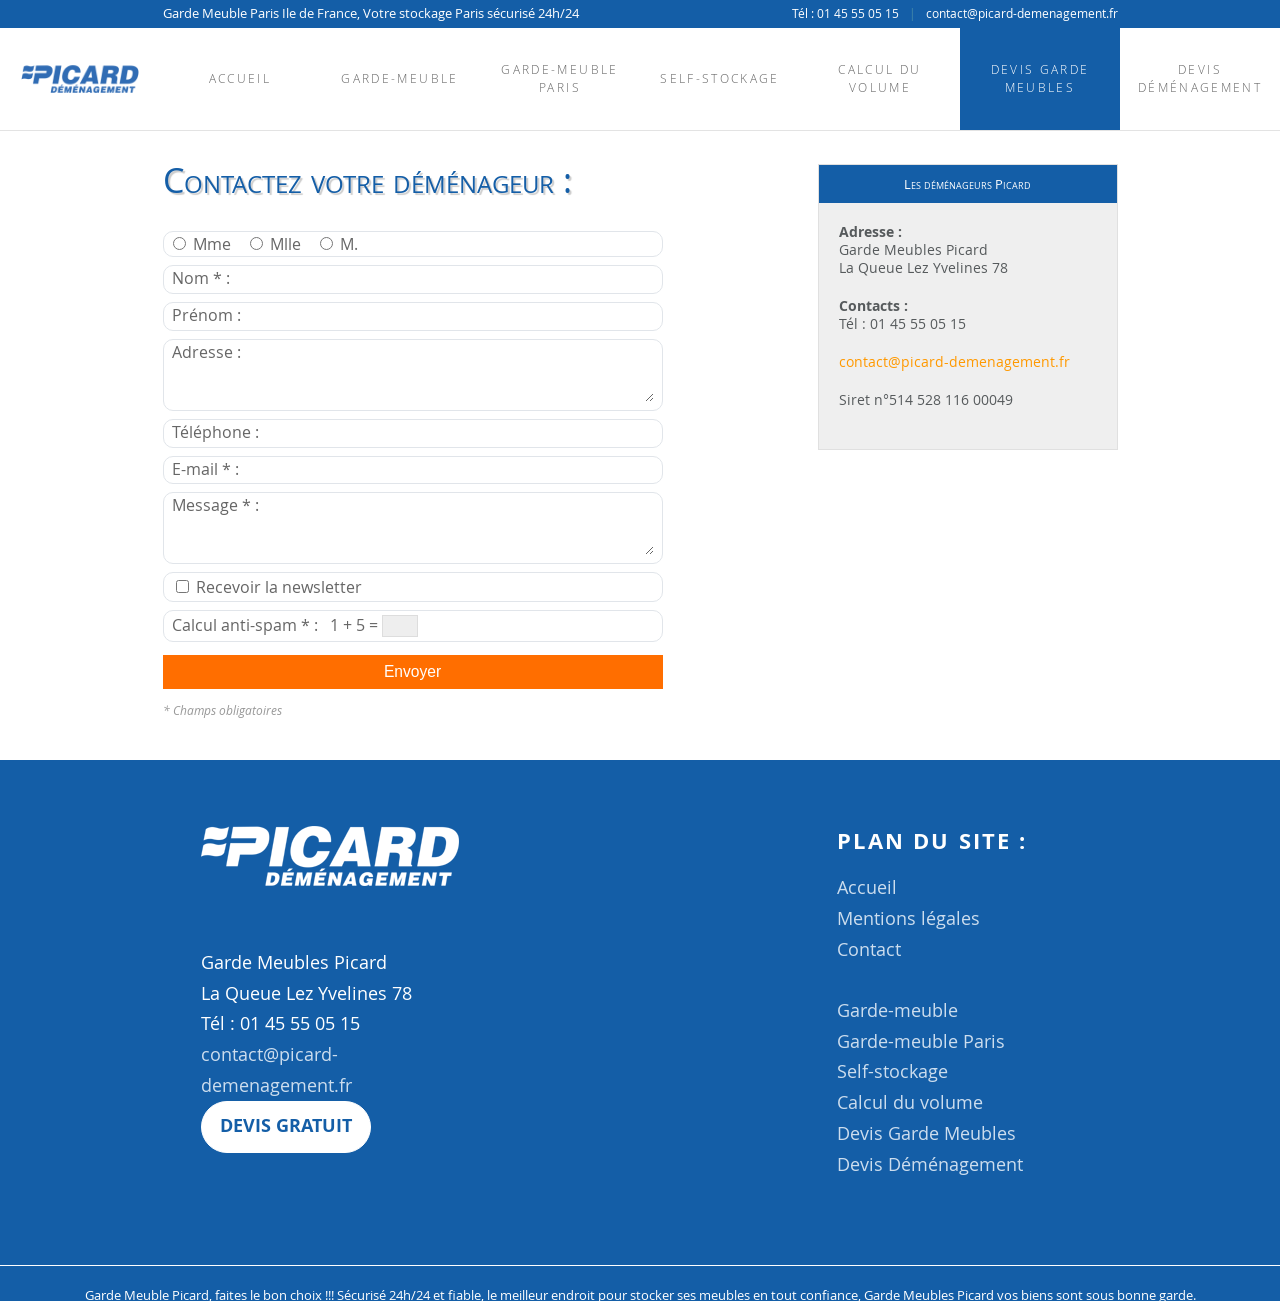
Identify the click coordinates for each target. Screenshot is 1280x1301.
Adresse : (413, 372)
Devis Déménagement (1200, 78)
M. (339, 244)
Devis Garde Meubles (1040, 78)
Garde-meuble (399, 78)
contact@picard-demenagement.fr (1022, 13)
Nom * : (338, 278)
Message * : (413, 525)
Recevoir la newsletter (269, 587)
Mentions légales (908, 918)
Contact (869, 949)
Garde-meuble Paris (559, 78)
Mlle (277, 244)
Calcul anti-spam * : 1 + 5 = (295, 626)
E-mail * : (342, 469)
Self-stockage (719, 78)
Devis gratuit (286, 1125)
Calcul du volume (879, 78)
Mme (204, 244)
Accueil (240, 78)
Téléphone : (352, 432)
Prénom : (343, 315)
